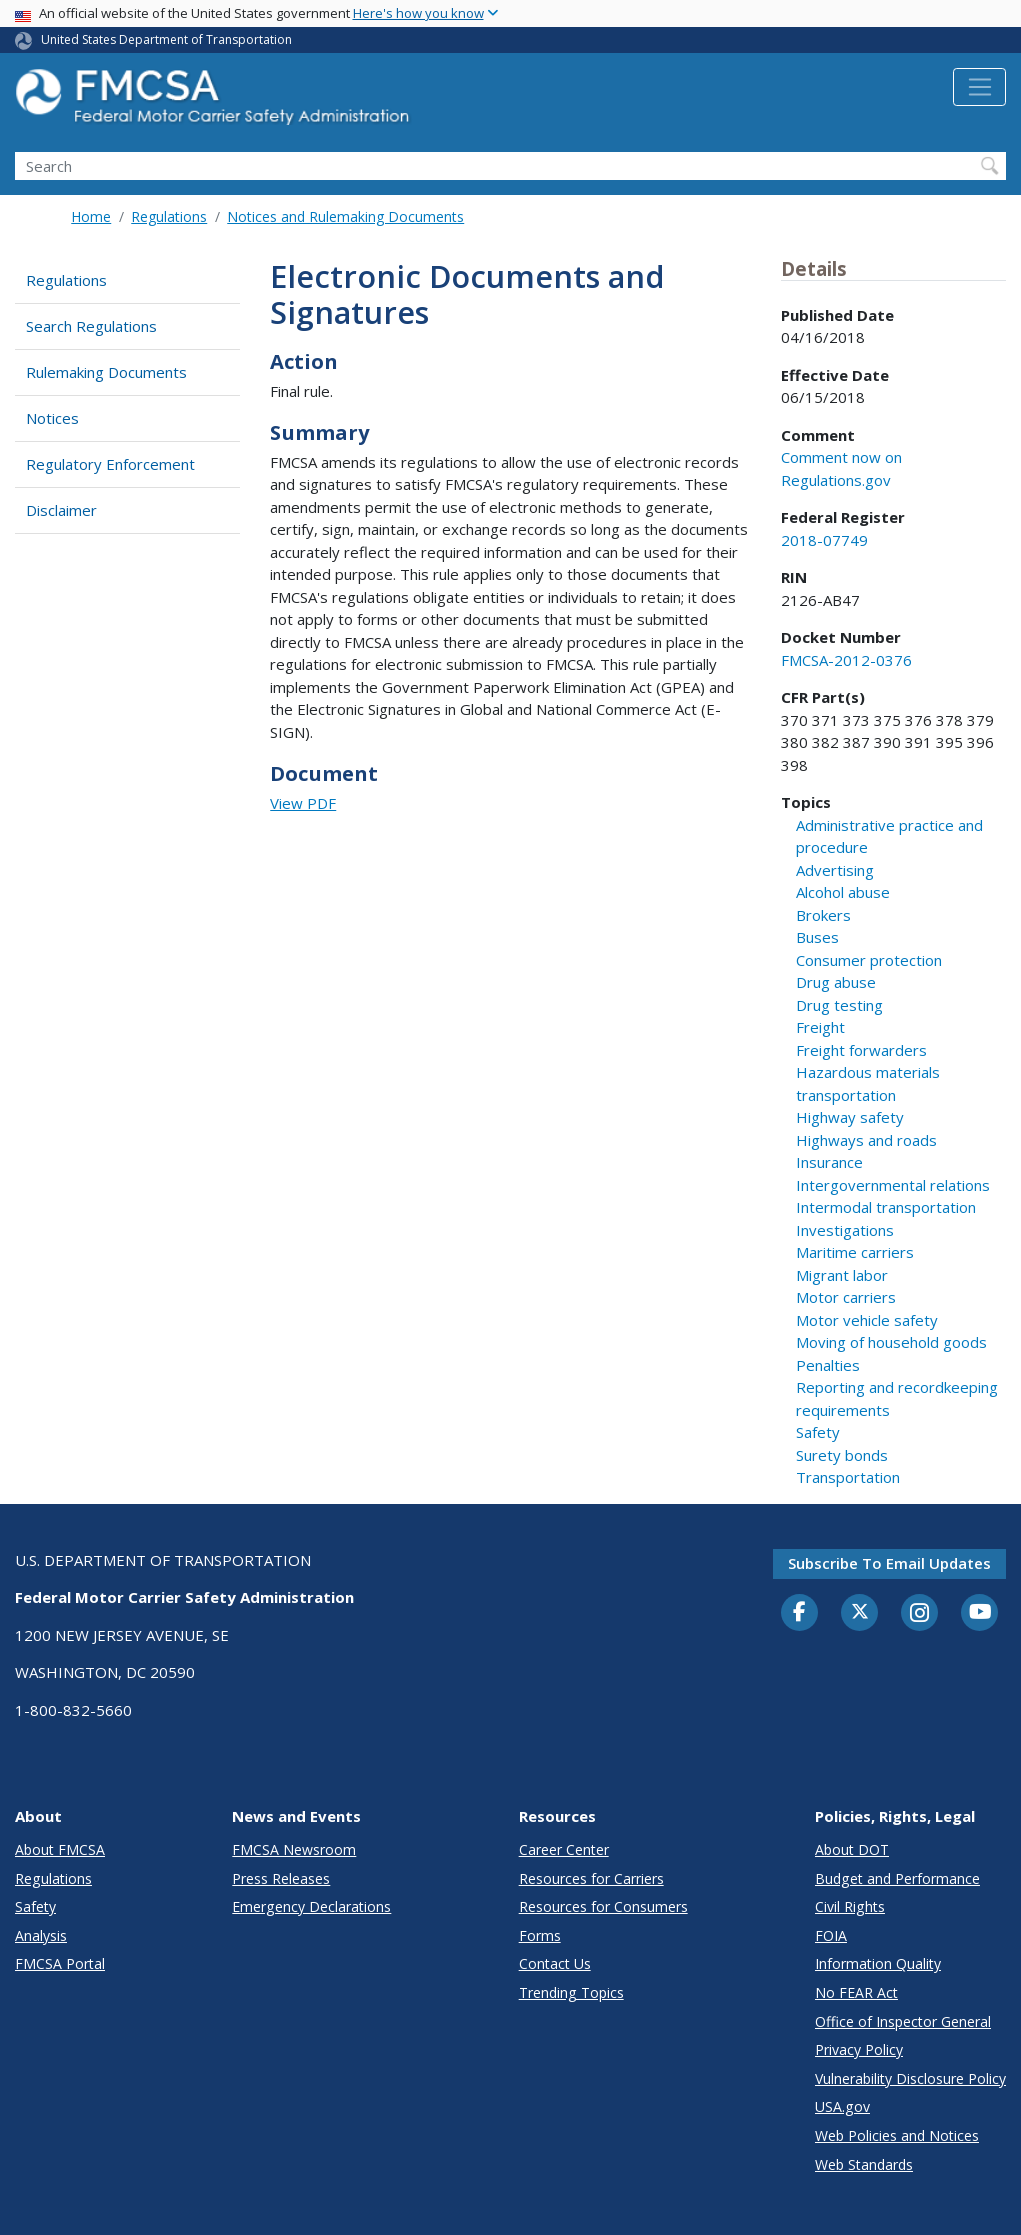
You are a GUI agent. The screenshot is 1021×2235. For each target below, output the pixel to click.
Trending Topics (571, 1992)
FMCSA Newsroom (294, 1849)
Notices (52, 418)
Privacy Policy (859, 2049)
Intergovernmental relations (893, 1185)
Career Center (564, 1849)
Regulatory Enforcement (110, 464)
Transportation (848, 1477)
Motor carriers (846, 1297)
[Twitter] (860, 1612)
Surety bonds (842, 1455)
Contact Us (555, 1963)
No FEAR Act (856, 1992)
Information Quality (878, 1963)
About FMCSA (60, 1849)
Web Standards (864, 2164)
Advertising (835, 870)
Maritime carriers (855, 1252)
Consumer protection (869, 960)
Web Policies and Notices (897, 2135)
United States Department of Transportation (166, 39)
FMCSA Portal (60, 1963)
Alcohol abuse (843, 892)
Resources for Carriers (591, 1878)
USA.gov (842, 2106)
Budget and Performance (897, 1878)
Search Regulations (91, 326)
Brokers (823, 915)
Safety (818, 1432)
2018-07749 (824, 540)
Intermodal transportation (886, 1207)
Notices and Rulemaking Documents (345, 216)
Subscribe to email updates (889, 1563)
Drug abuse (836, 982)
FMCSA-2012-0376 (846, 660)
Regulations (169, 216)
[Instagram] (920, 1615)
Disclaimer (61, 510)
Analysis (41, 1935)
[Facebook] (800, 1613)
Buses (817, 937)
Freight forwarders (861, 1050)
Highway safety (850, 1117)
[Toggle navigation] (979, 87)
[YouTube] (980, 1613)
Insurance (829, 1162)
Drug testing (839, 1005)
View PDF (303, 803)
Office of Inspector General (903, 2021)
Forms (540, 1935)
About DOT (852, 1849)
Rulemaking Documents (106, 372)
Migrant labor (842, 1275)
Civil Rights (850, 1906)
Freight (820, 1027)
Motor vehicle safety (867, 1320)
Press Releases (281, 1878)
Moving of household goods (891, 1342)
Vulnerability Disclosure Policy (910, 2078)
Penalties (828, 1365)
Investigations (845, 1230)
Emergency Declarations (311, 1906)
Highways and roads (866, 1140)
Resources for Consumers (603, 1906)
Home (91, 216)
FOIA (831, 1935)
